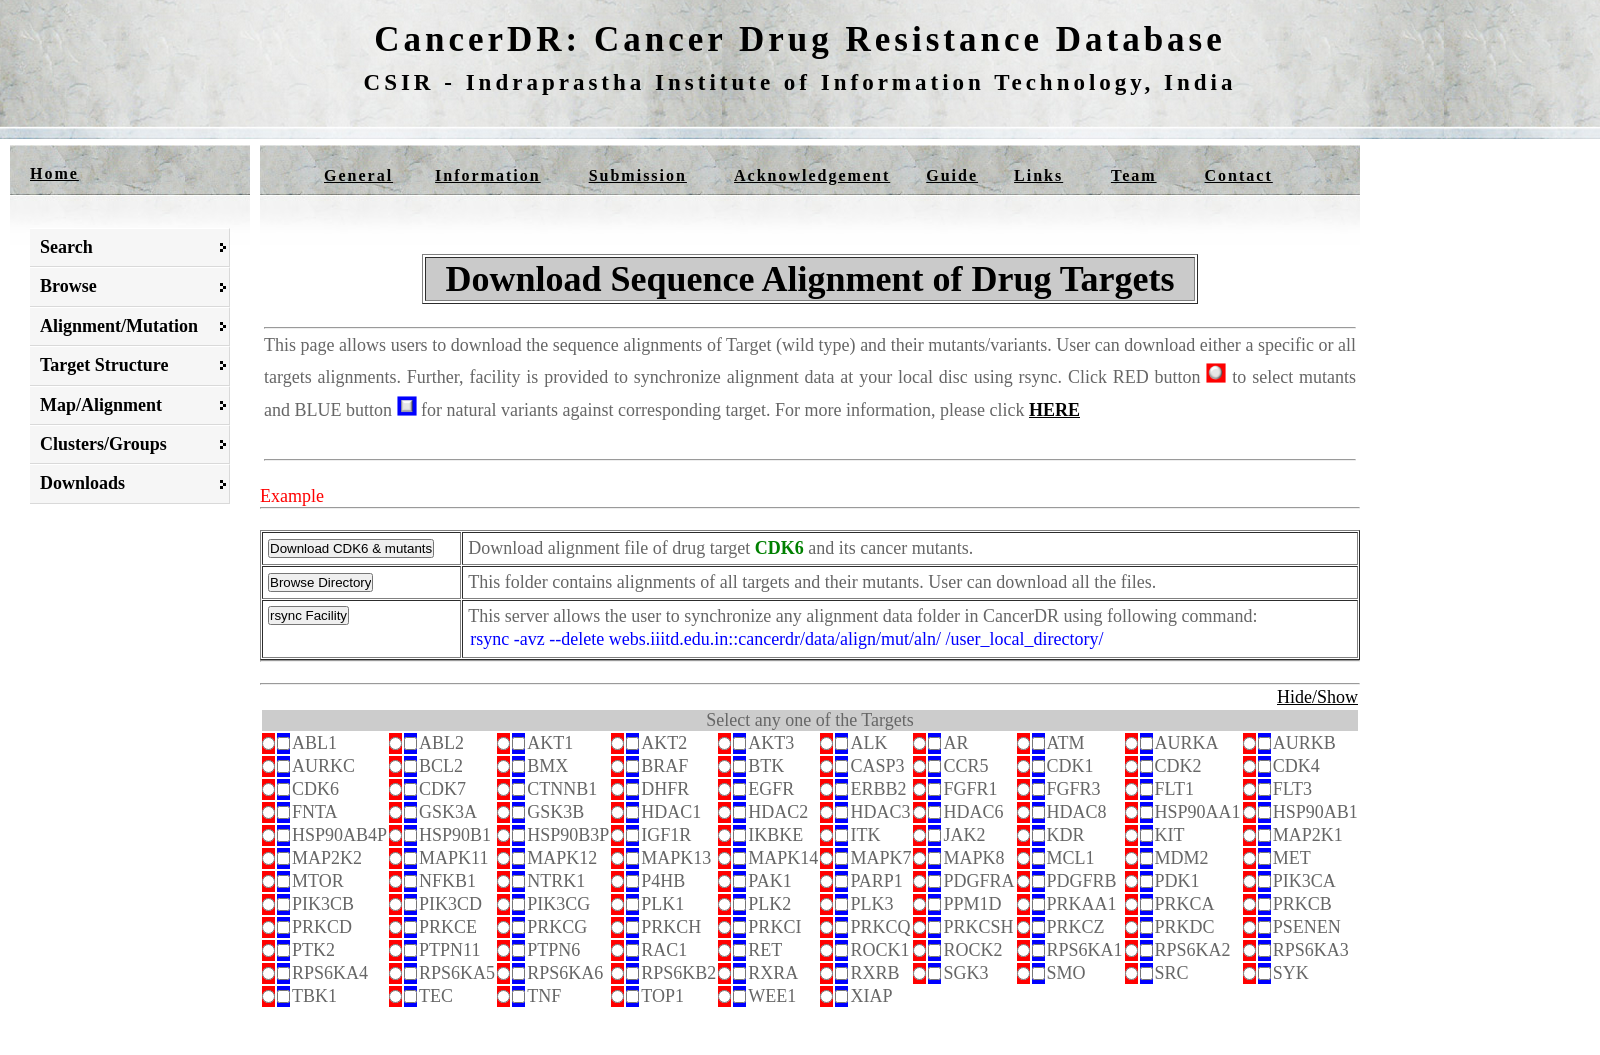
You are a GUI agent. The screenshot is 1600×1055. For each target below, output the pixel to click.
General (358, 175)
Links (1038, 175)
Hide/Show (1317, 697)
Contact (1239, 175)
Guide (952, 175)
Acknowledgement (812, 175)
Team (1134, 175)
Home (54, 173)
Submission (638, 175)
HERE (1054, 410)
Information (488, 175)
